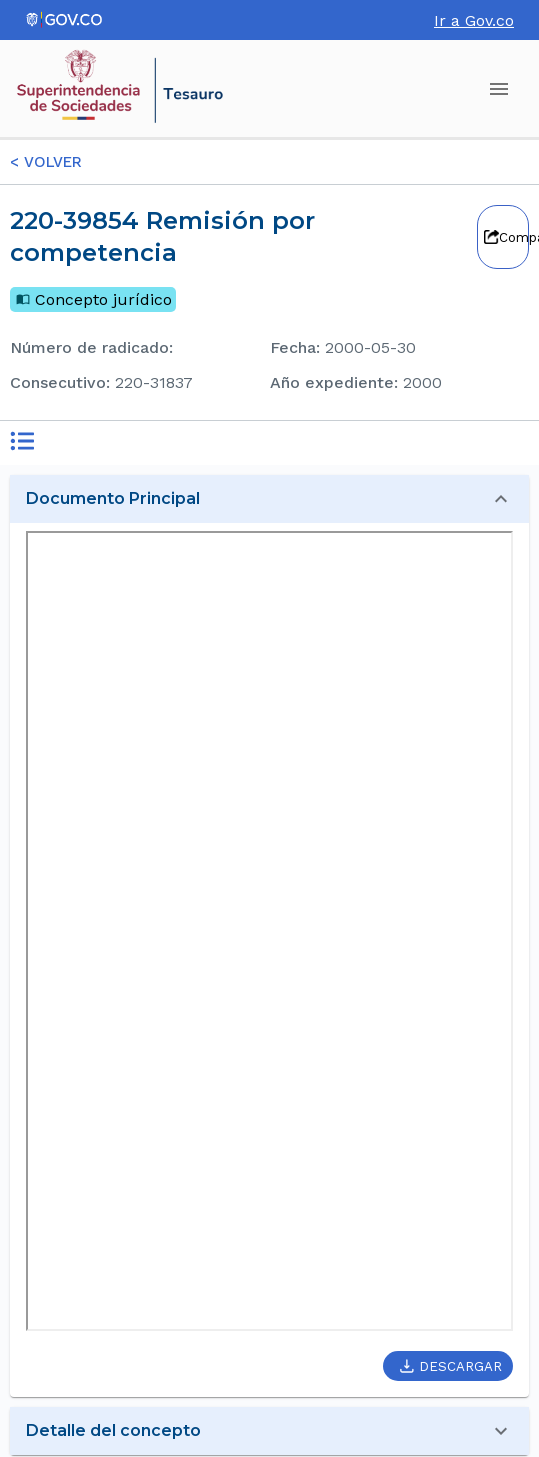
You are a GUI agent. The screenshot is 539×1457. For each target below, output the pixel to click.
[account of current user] (499, 89)
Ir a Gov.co (474, 20)
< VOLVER (46, 162)
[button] (269, 499)
